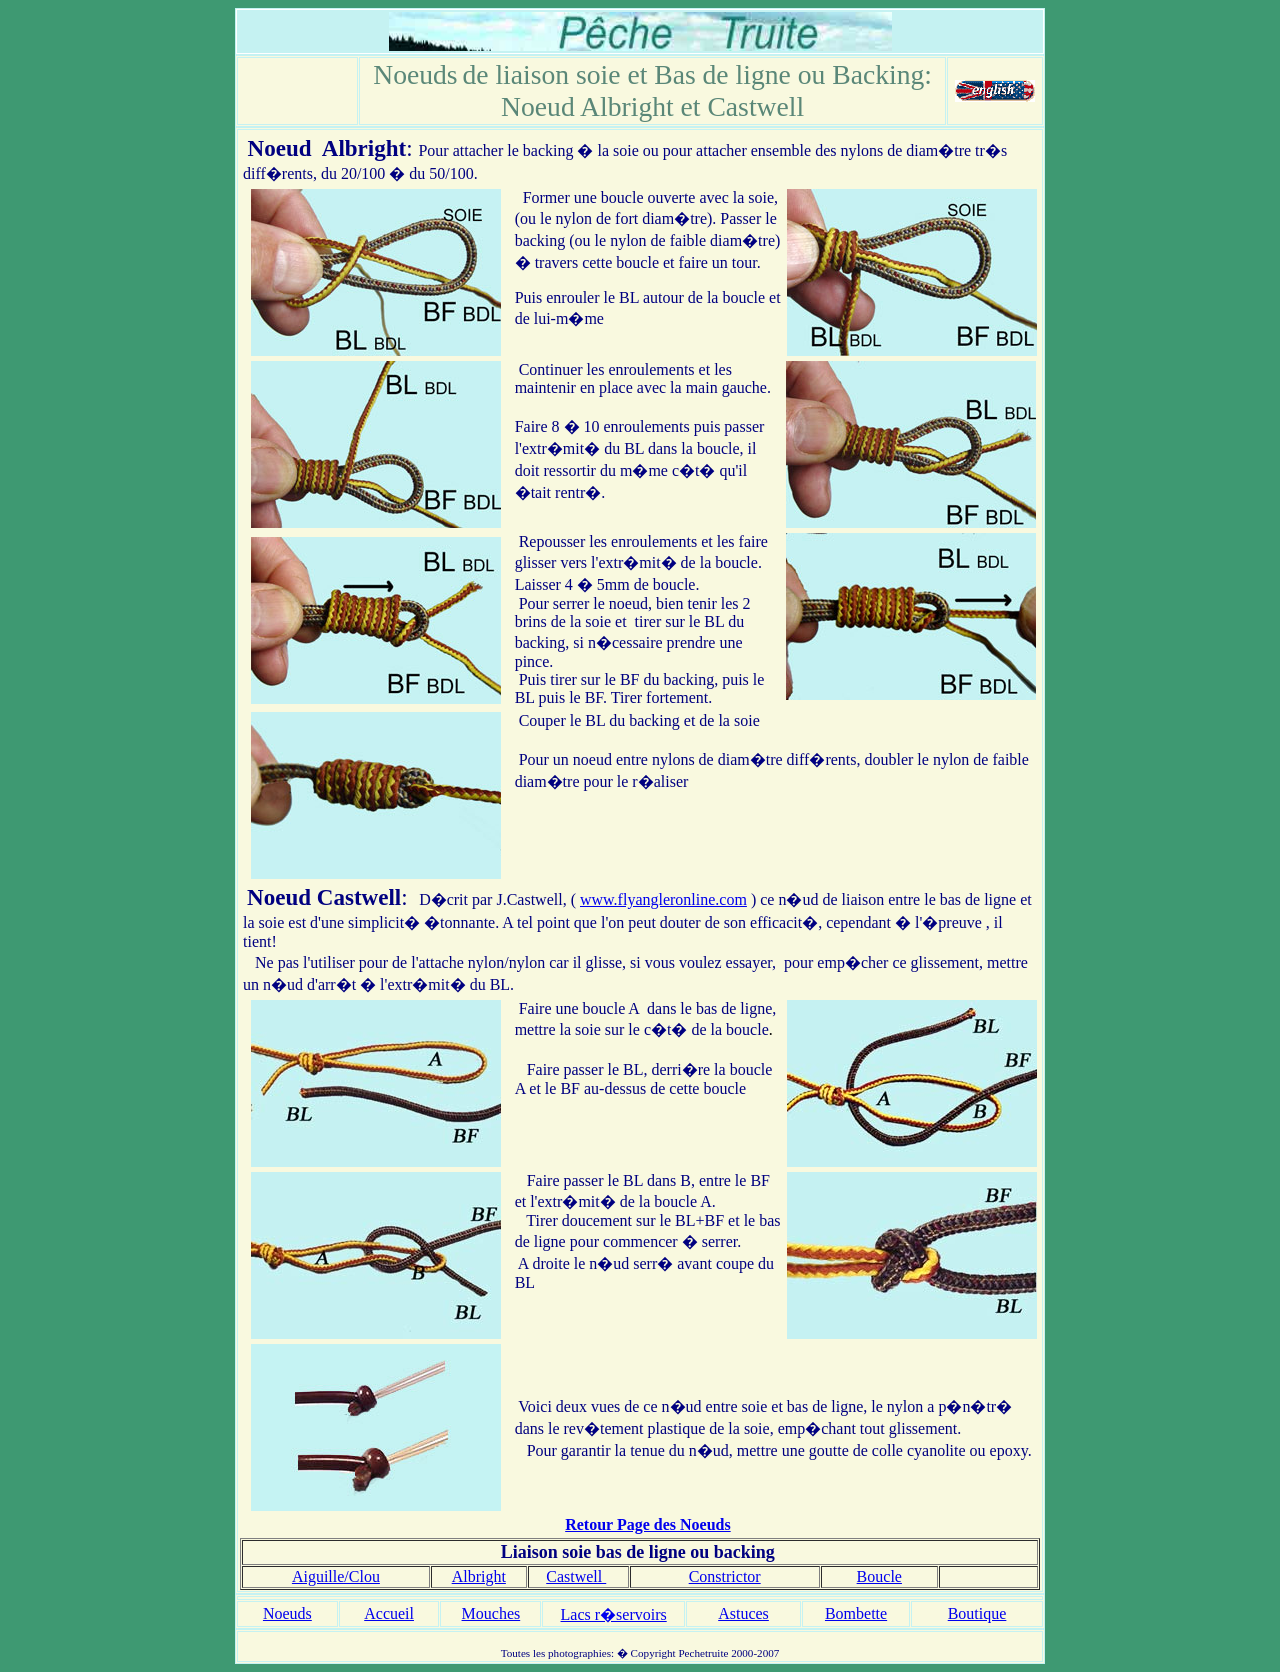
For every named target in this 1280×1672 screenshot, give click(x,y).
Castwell (359, 897)
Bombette (856, 1613)
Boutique (977, 1613)
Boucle (879, 1576)
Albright (364, 148)
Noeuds (287, 1613)
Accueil (389, 1613)
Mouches (491, 1613)
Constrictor (725, 1576)
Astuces (743, 1613)
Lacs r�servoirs (614, 1614)
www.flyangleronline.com (663, 899)
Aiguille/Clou (336, 1576)
